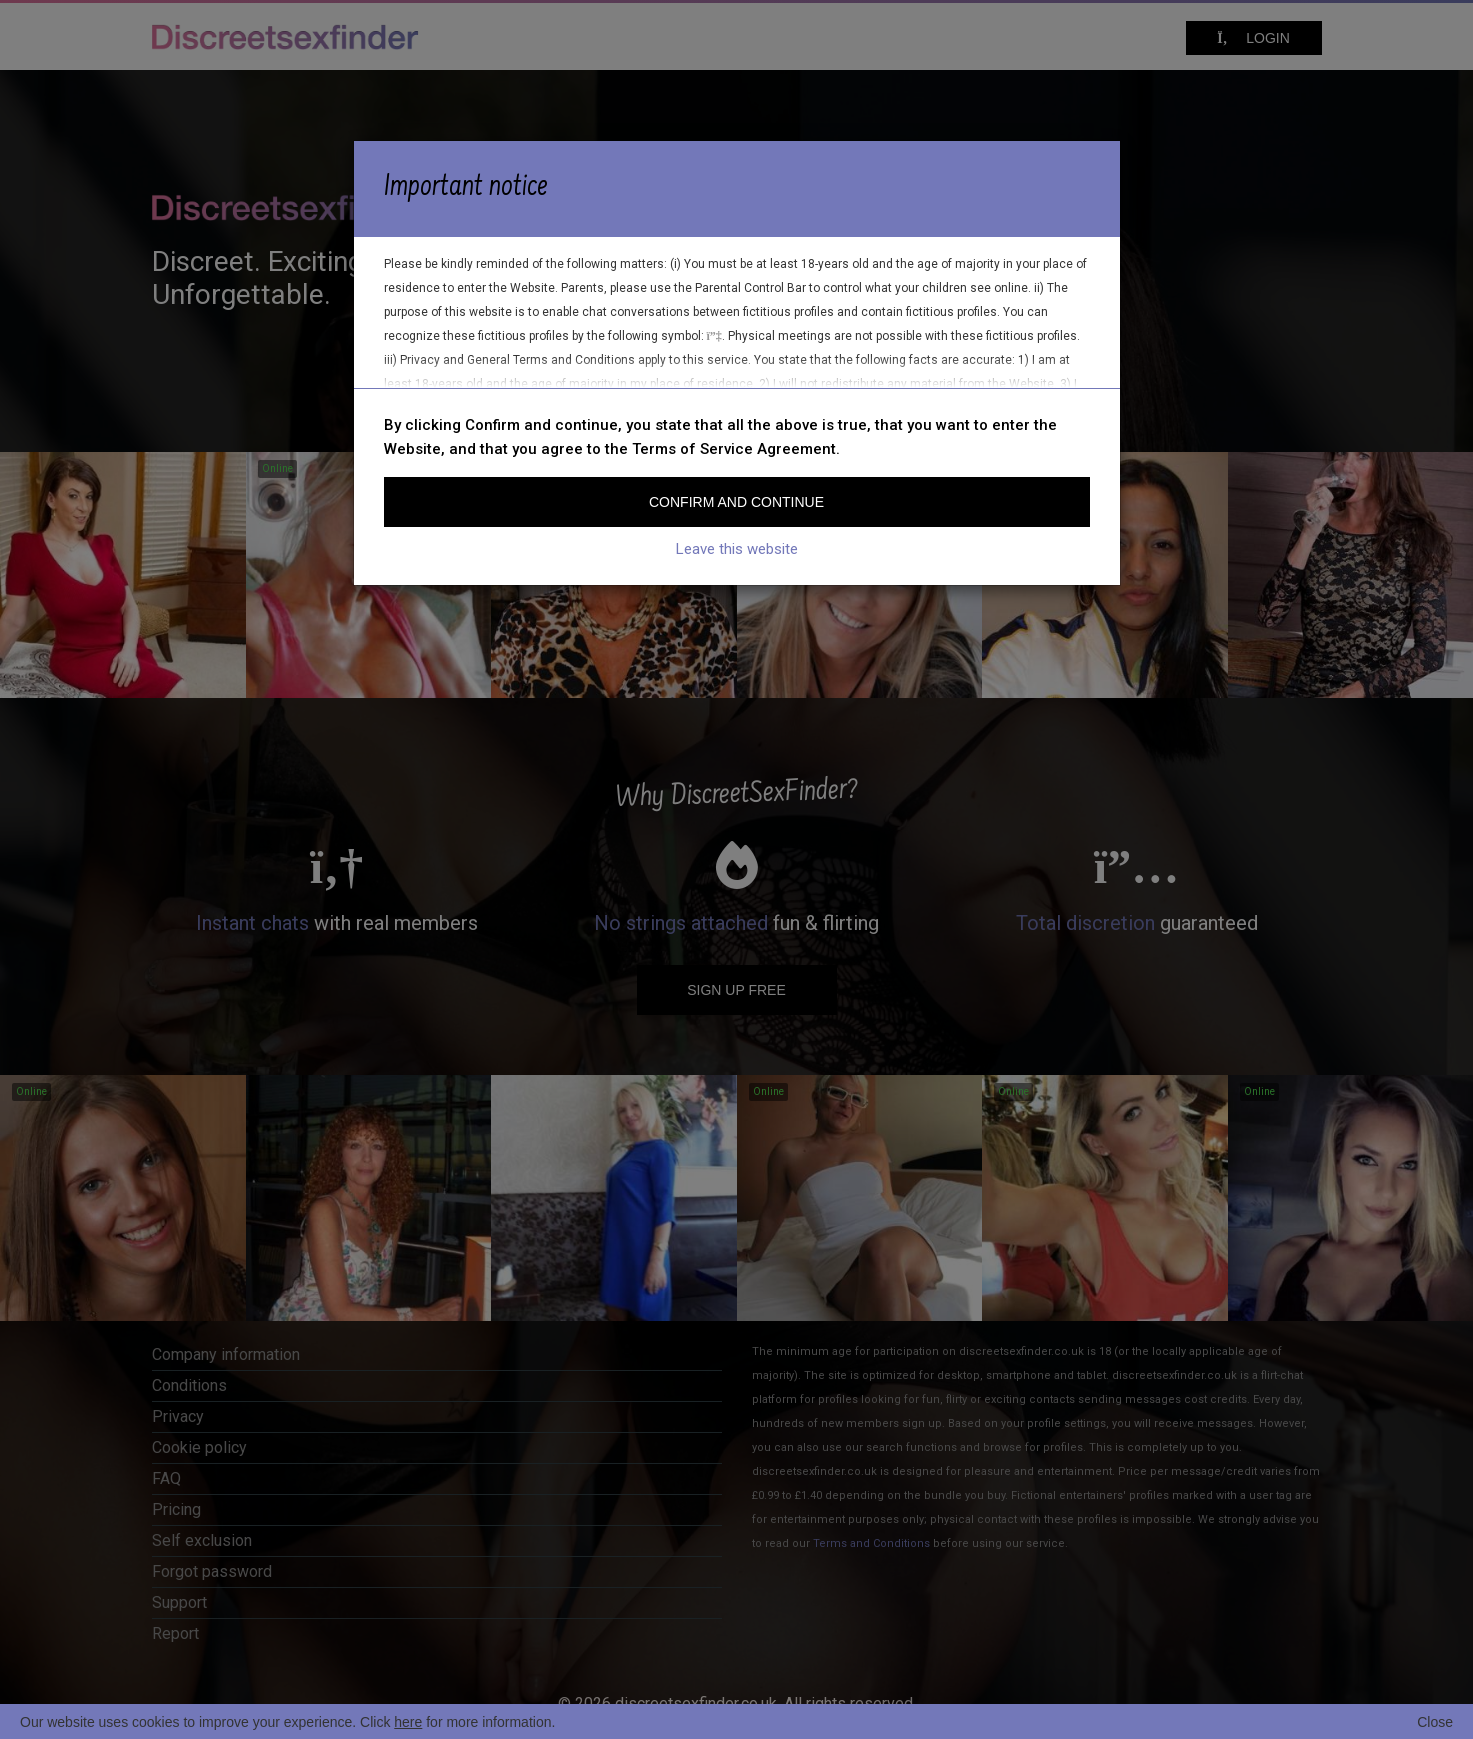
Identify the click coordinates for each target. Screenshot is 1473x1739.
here (408, 1722)
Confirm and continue (736, 502)
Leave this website (737, 549)
